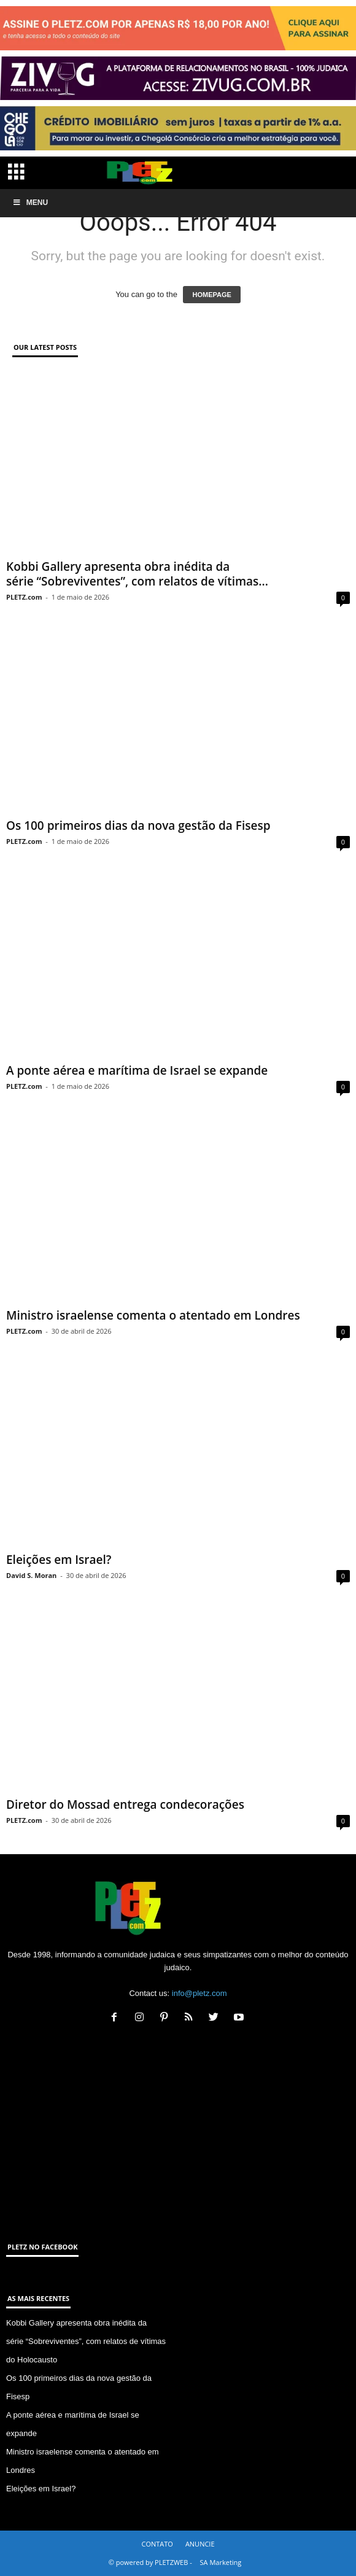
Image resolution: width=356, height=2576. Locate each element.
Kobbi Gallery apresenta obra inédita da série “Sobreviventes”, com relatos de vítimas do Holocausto (86, 2341)
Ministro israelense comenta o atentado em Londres (153, 1315)
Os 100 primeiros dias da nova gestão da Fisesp (138, 826)
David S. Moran (31, 1575)
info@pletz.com (199, 1993)
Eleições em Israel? (58, 1560)
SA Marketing (221, 2562)
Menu (30, 202)
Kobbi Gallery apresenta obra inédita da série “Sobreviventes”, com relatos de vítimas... (137, 574)
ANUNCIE (200, 2543)
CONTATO (156, 2543)
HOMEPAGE (211, 294)
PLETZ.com (24, 596)
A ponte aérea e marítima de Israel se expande (137, 1070)
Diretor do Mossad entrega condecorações (125, 1804)
